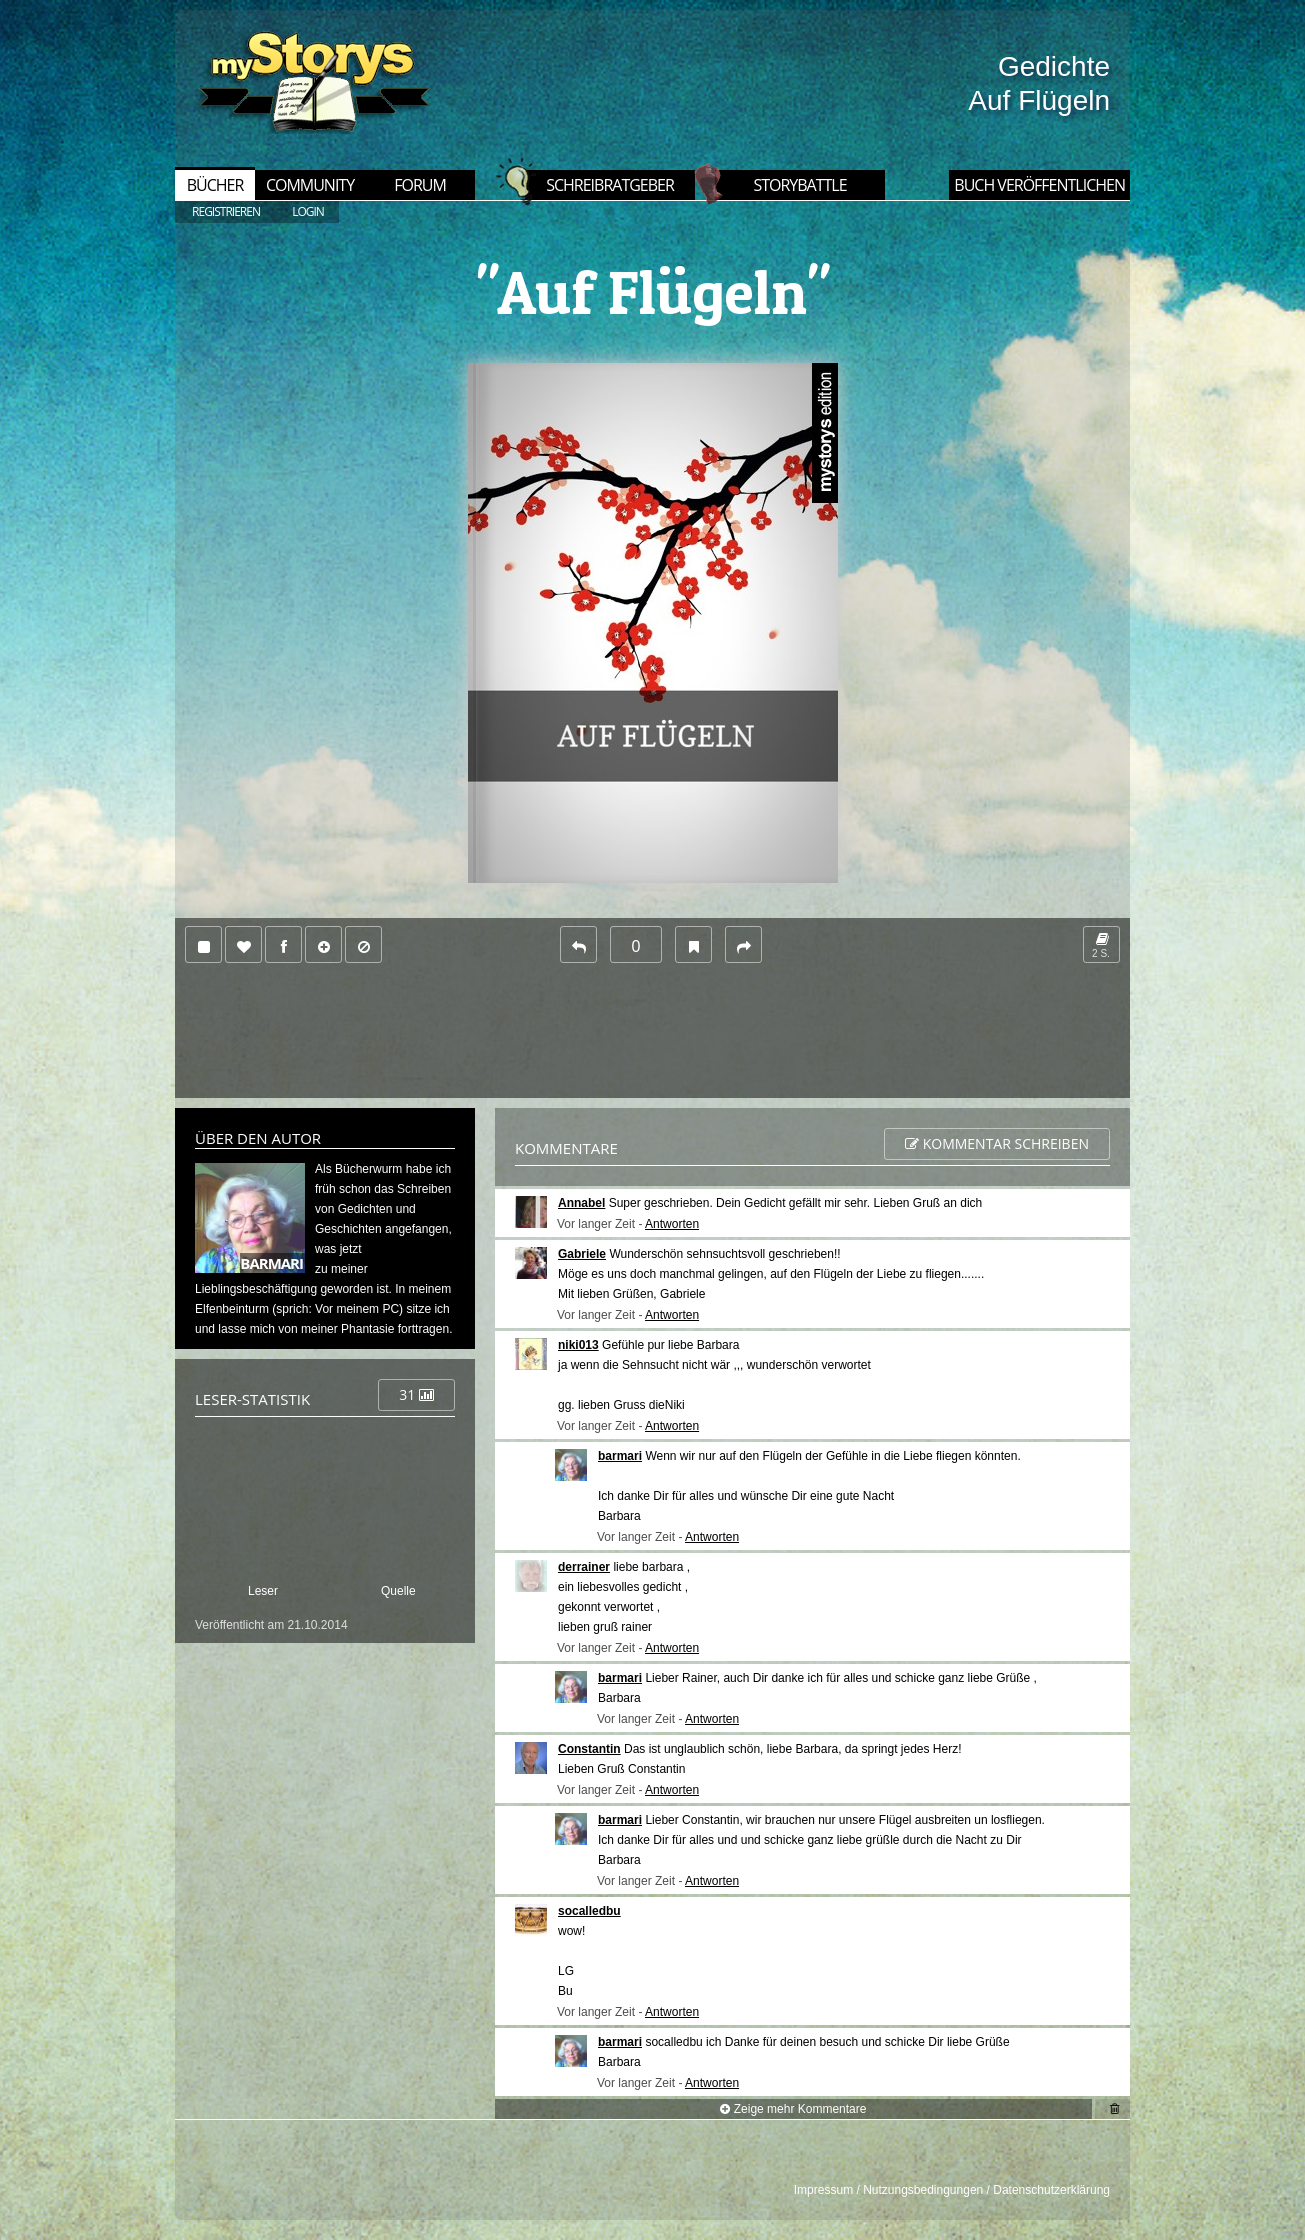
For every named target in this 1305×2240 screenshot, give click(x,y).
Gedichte (1054, 66)
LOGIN (308, 211)
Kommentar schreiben (997, 1143)
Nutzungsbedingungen (923, 2190)
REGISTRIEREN (226, 211)
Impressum (823, 2190)
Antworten (672, 1224)
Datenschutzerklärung (1051, 2190)
